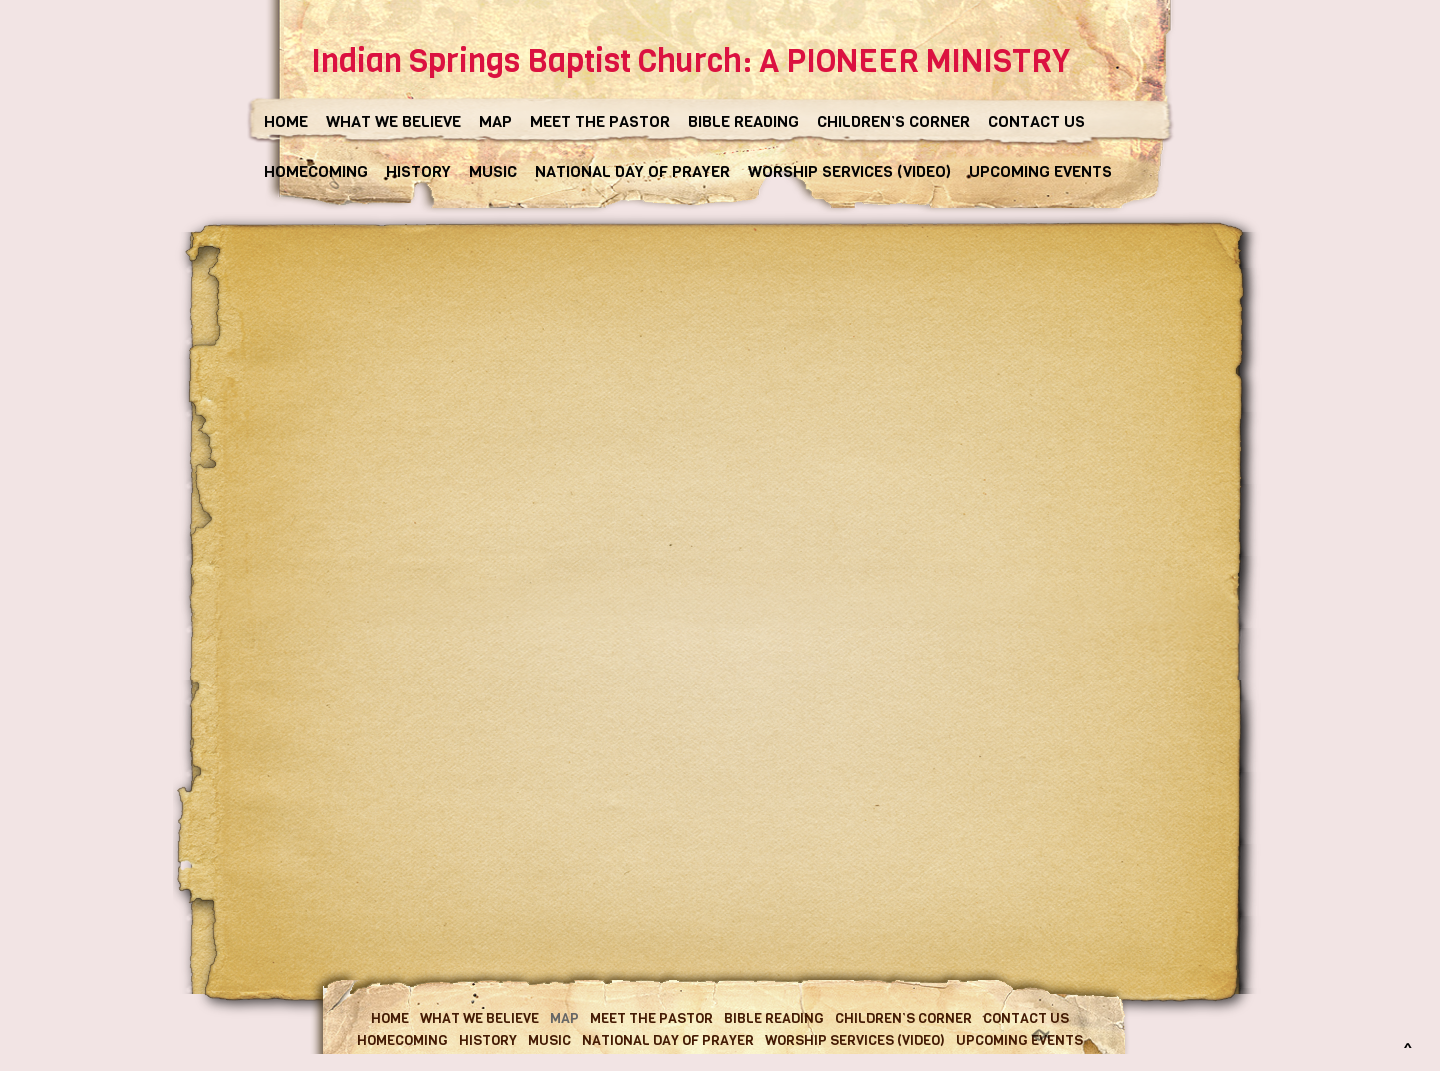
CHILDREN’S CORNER (893, 121)
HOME (286, 121)
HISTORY (418, 171)
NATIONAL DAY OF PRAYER (632, 171)
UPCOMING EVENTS (1040, 171)
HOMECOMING (316, 171)
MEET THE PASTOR (600, 121)
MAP (495, 121)
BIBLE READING (743, 121)
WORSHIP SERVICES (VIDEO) (849, 171)
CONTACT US (1036, 121)
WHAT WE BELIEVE (393, 121)
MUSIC (493, 171)
